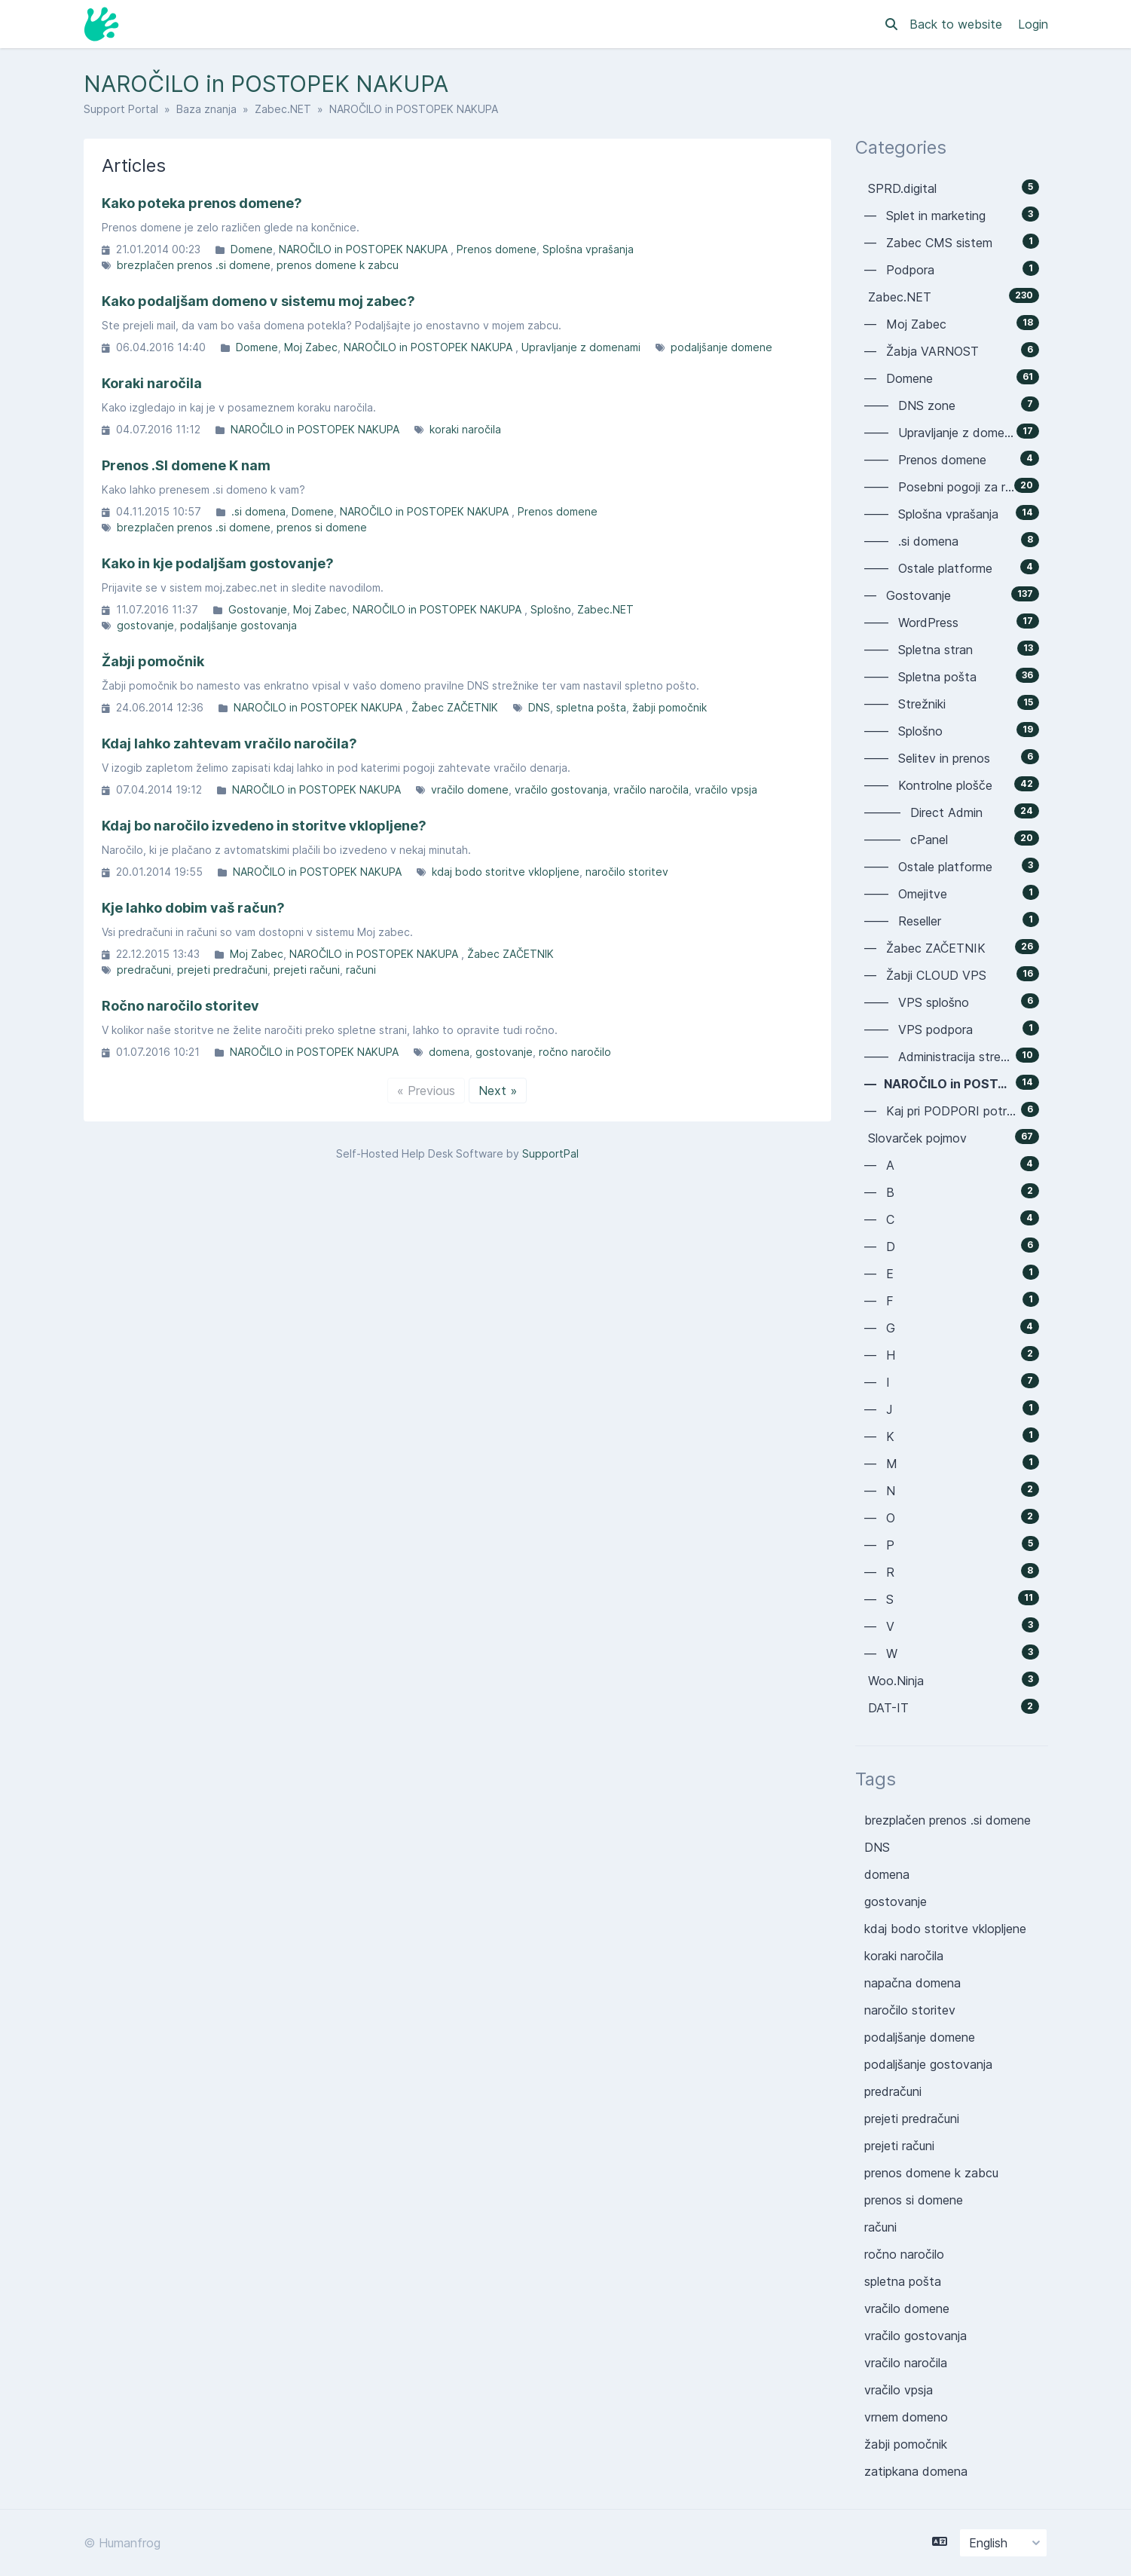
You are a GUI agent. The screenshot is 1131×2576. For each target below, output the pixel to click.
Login (1033, 24)
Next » (497, 1090)
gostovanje (145, 625)
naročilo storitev (626, 871)
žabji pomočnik (669, 707)
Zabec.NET (283, 108)
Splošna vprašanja (588, 249)
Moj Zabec (311, 347)
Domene (252, 249)
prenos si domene (322, 527)
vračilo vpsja (726, 789)
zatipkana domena (915, 2471)
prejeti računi (307, 969)
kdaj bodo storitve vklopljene (505, 871)
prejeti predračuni (222, 969)
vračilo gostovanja (561, 789)
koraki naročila (465, 429)
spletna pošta (591, 707)
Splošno (550, 609)
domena (449, 1051)
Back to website (957, 24)
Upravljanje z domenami (580, 347)
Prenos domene (496, 249)
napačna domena (912, 1982)
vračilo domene (470, 789)
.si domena (258, 511)
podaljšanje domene (721, 347)
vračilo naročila (651, 789)
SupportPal (550, 1153)
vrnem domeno (906, 2417)
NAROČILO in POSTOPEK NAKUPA (365, 249)
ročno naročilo (575, 1051)
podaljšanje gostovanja (238, 625)
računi (361, 969)
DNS (539, 707)
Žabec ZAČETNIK (454, 707)
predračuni (144, 969)
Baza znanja (206, 108)
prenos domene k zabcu (338, 265)
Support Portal (121, 108)
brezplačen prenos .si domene (194, 265)
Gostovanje (257, 609)
